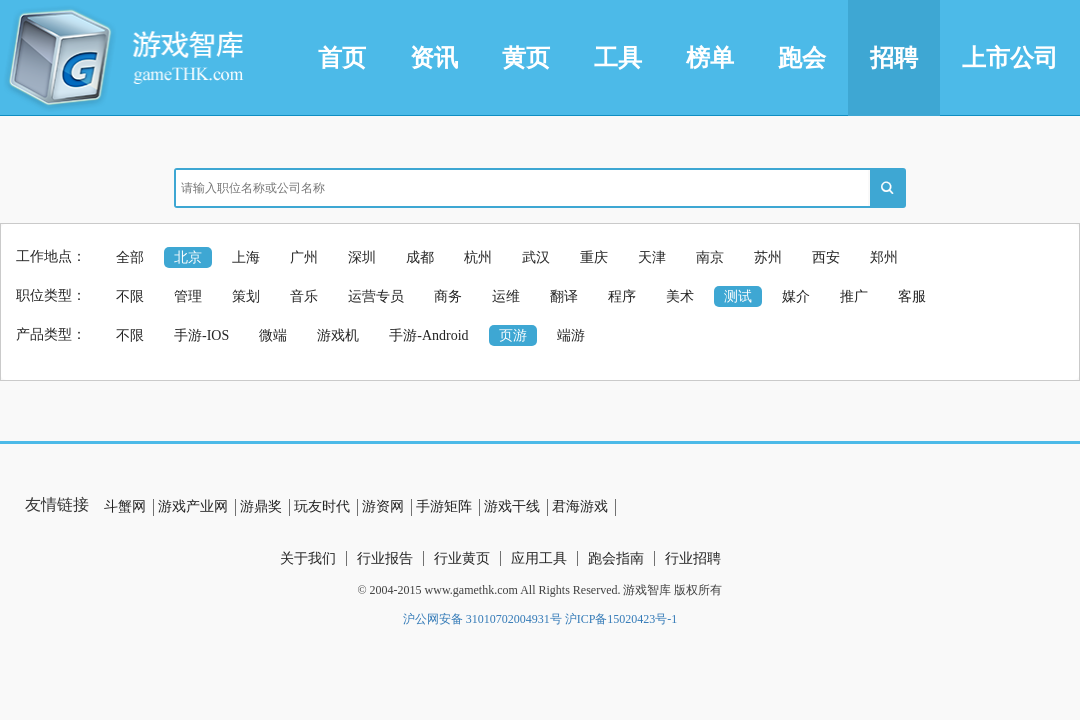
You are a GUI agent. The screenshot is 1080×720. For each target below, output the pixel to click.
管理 (188, 296)
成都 (420, 257)
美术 (680, 296)
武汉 (536, 257)
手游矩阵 (444, 506)
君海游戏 (580, 506)
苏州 (768, 257)
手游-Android (428, 335)
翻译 (564, 296)
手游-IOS (201, 335)
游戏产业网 (193, 506)
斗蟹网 (125, 506)
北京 (188, 257)
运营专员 (376, 296)
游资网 (383, 506)
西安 (826, 257)
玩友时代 (322, 506)
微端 (273, 335)
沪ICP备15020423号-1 (621, 619)
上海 (246, 257)
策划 (246, 296)
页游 (513, 335)
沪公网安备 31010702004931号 (482, 619)
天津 (652, 257)
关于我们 (308, 558)
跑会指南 (616, 558)
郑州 (884, 257)
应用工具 (539, 558)
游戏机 (338, 335)
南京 (710, 257)
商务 (448, 296)
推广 (854, 296)
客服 (912, 296)
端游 (571, 335)
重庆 (594, 257)
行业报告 (385, 558)
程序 (622, 296)
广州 (304, 257)
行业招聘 (693, 558)
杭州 (478, 257)
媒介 (796, 296)
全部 (130, 257)
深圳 (362, 257)
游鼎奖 (261, 506)
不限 (130, 296)
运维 (506, 296)
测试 (738, 296)
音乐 (304, 296)
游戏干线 (512, 506)
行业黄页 (462, 558)
